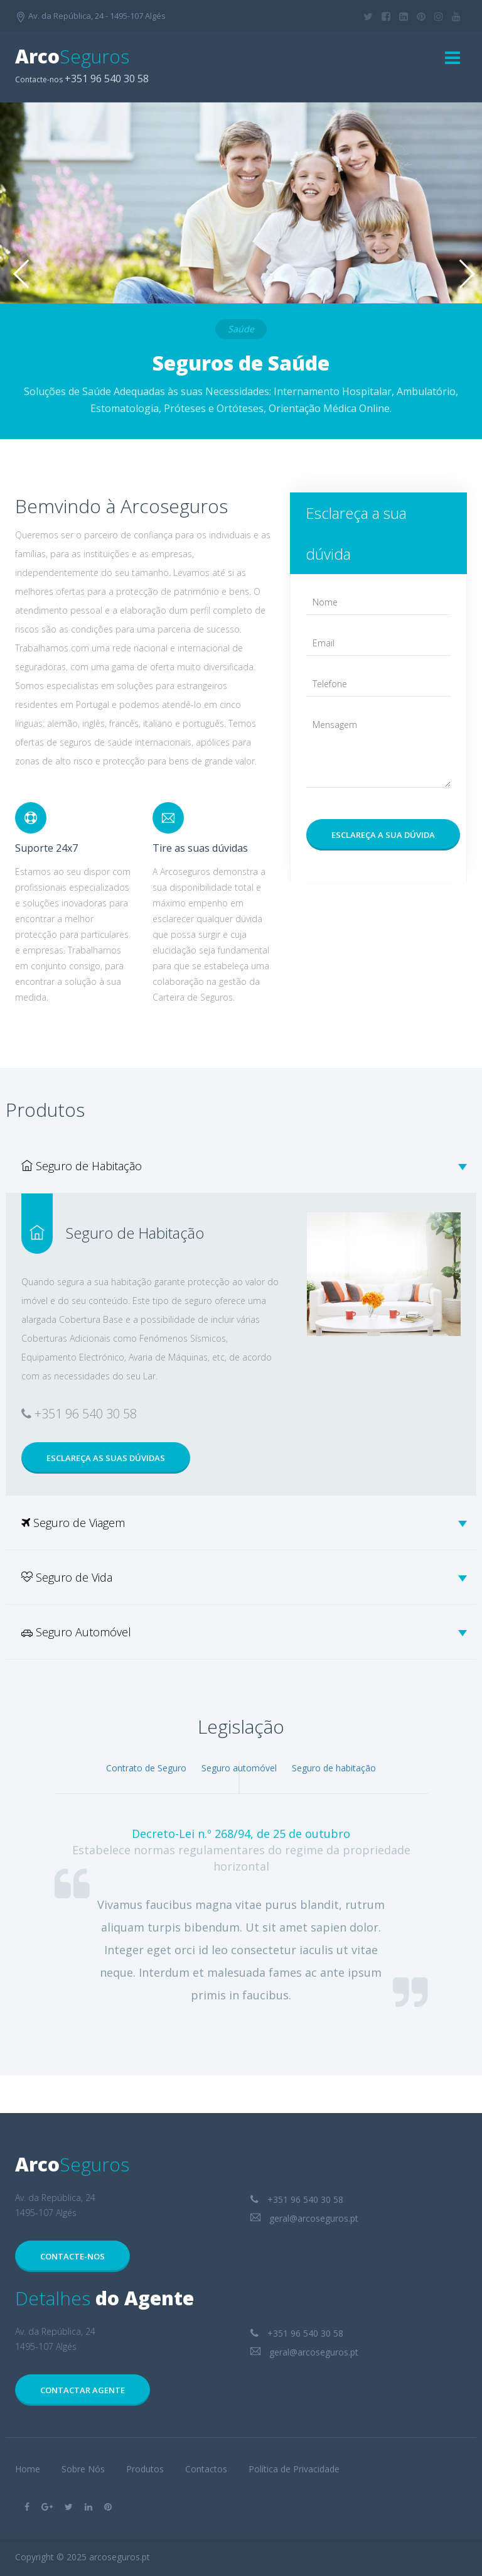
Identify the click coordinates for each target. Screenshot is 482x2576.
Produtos (145, 2469)
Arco (72, 56)
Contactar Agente (82, 2390)
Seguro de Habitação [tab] (244, 1165)
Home (27, 2469)
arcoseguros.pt (119, 2557)
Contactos (206, 2469)
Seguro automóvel (239, 1768)
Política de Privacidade (294, 2469)
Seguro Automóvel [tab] (244, 1631)
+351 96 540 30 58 (296, 2199)
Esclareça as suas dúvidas (105, 1458)
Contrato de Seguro (146, 1768)
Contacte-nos (72, 2256)
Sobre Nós (83, 2469)
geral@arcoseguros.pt (304, 2218)
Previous (18, 275)
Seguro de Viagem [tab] (244, 1522)
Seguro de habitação (334, 1768)
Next (463, 275)
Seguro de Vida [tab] (244, 1577)
